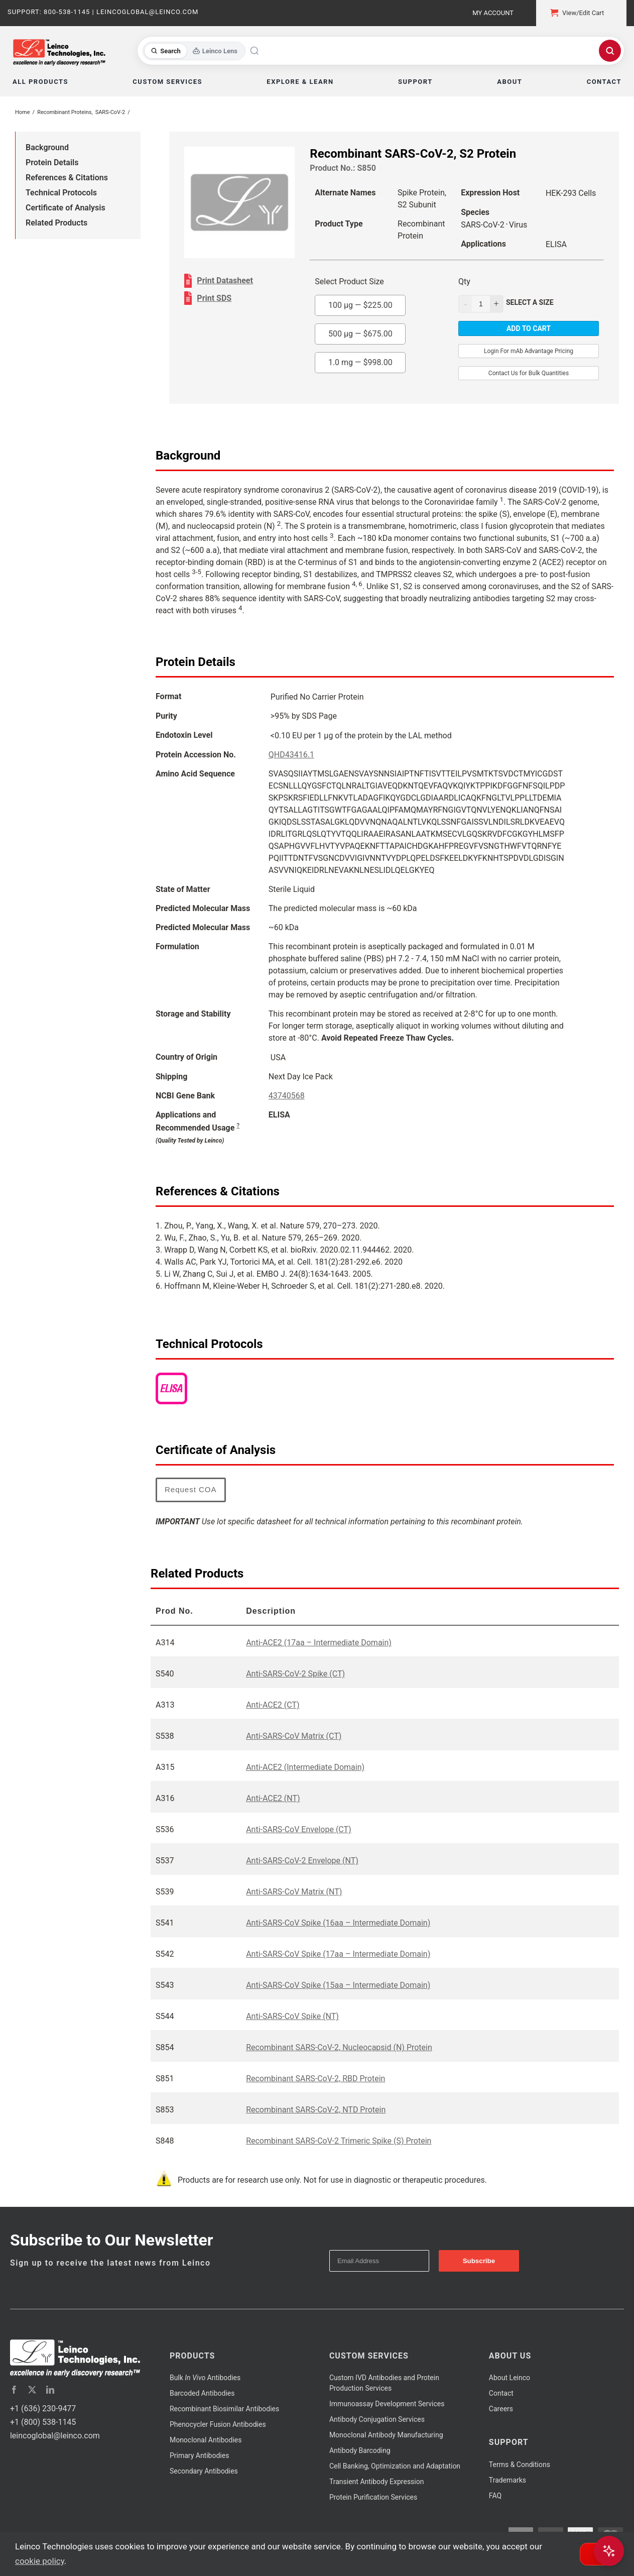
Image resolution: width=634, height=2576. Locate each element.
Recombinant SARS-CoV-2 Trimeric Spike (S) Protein (338, 2141)
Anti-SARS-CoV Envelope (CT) (298, 1829)
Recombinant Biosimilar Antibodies (224, 2409)
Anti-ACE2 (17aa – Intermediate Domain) (319, 1642)
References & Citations (67, 177)
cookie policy (39, 2561)
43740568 (287, 1095)
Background (47, 147)
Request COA (191, 1489)
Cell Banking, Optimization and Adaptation (394, 2466)
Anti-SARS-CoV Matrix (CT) (293, 1736)
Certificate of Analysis (65, 207)
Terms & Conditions (519, 2464)
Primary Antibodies (199, 2455)
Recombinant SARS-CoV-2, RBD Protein (315, 2078)
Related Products (56, 223)
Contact (501, 2393)
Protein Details (52, 162)
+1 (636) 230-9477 (43, 2408)
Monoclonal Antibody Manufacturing (386, 2435)
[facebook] (14, 2390)
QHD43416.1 (291, 754)
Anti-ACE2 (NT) (273, 1798)
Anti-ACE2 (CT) (272, 1705)
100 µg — (360, 305)
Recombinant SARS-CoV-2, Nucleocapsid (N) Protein (339, 2047)
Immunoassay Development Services (387, 2404)
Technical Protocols (61, 192)
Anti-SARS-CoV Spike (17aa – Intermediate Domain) (338, 1954)
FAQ (495, 2496)
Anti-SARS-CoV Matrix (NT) (294, 1891)
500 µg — (360, 334)
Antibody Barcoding (360, 2450)
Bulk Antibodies (205, 2378)
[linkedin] (50, 2390)
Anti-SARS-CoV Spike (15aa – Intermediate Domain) (338, 1985)
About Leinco (509, 2378)
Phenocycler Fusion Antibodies (218, 2424)
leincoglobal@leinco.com (55, 2435)
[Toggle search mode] (194, 51)
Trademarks (507, 2480)
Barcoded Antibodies (202, 2393)
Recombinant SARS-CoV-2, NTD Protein (316, 2109)
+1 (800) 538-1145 (43, 2422)
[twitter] (32, 2390)
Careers (501, 2409)
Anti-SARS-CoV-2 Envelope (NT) (302, 1860)
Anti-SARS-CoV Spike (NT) (292, 2016)
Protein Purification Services (373, 2497)
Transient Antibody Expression (376, 2482)
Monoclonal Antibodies (206, 2440)
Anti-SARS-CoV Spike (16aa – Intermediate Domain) (338, 1923)
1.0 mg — (360, 362)
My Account (493, 13)
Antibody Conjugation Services (377, 2419)
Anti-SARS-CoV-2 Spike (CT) (295, 1673)
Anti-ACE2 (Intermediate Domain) (305, 1767)
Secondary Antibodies (204, 2471)
